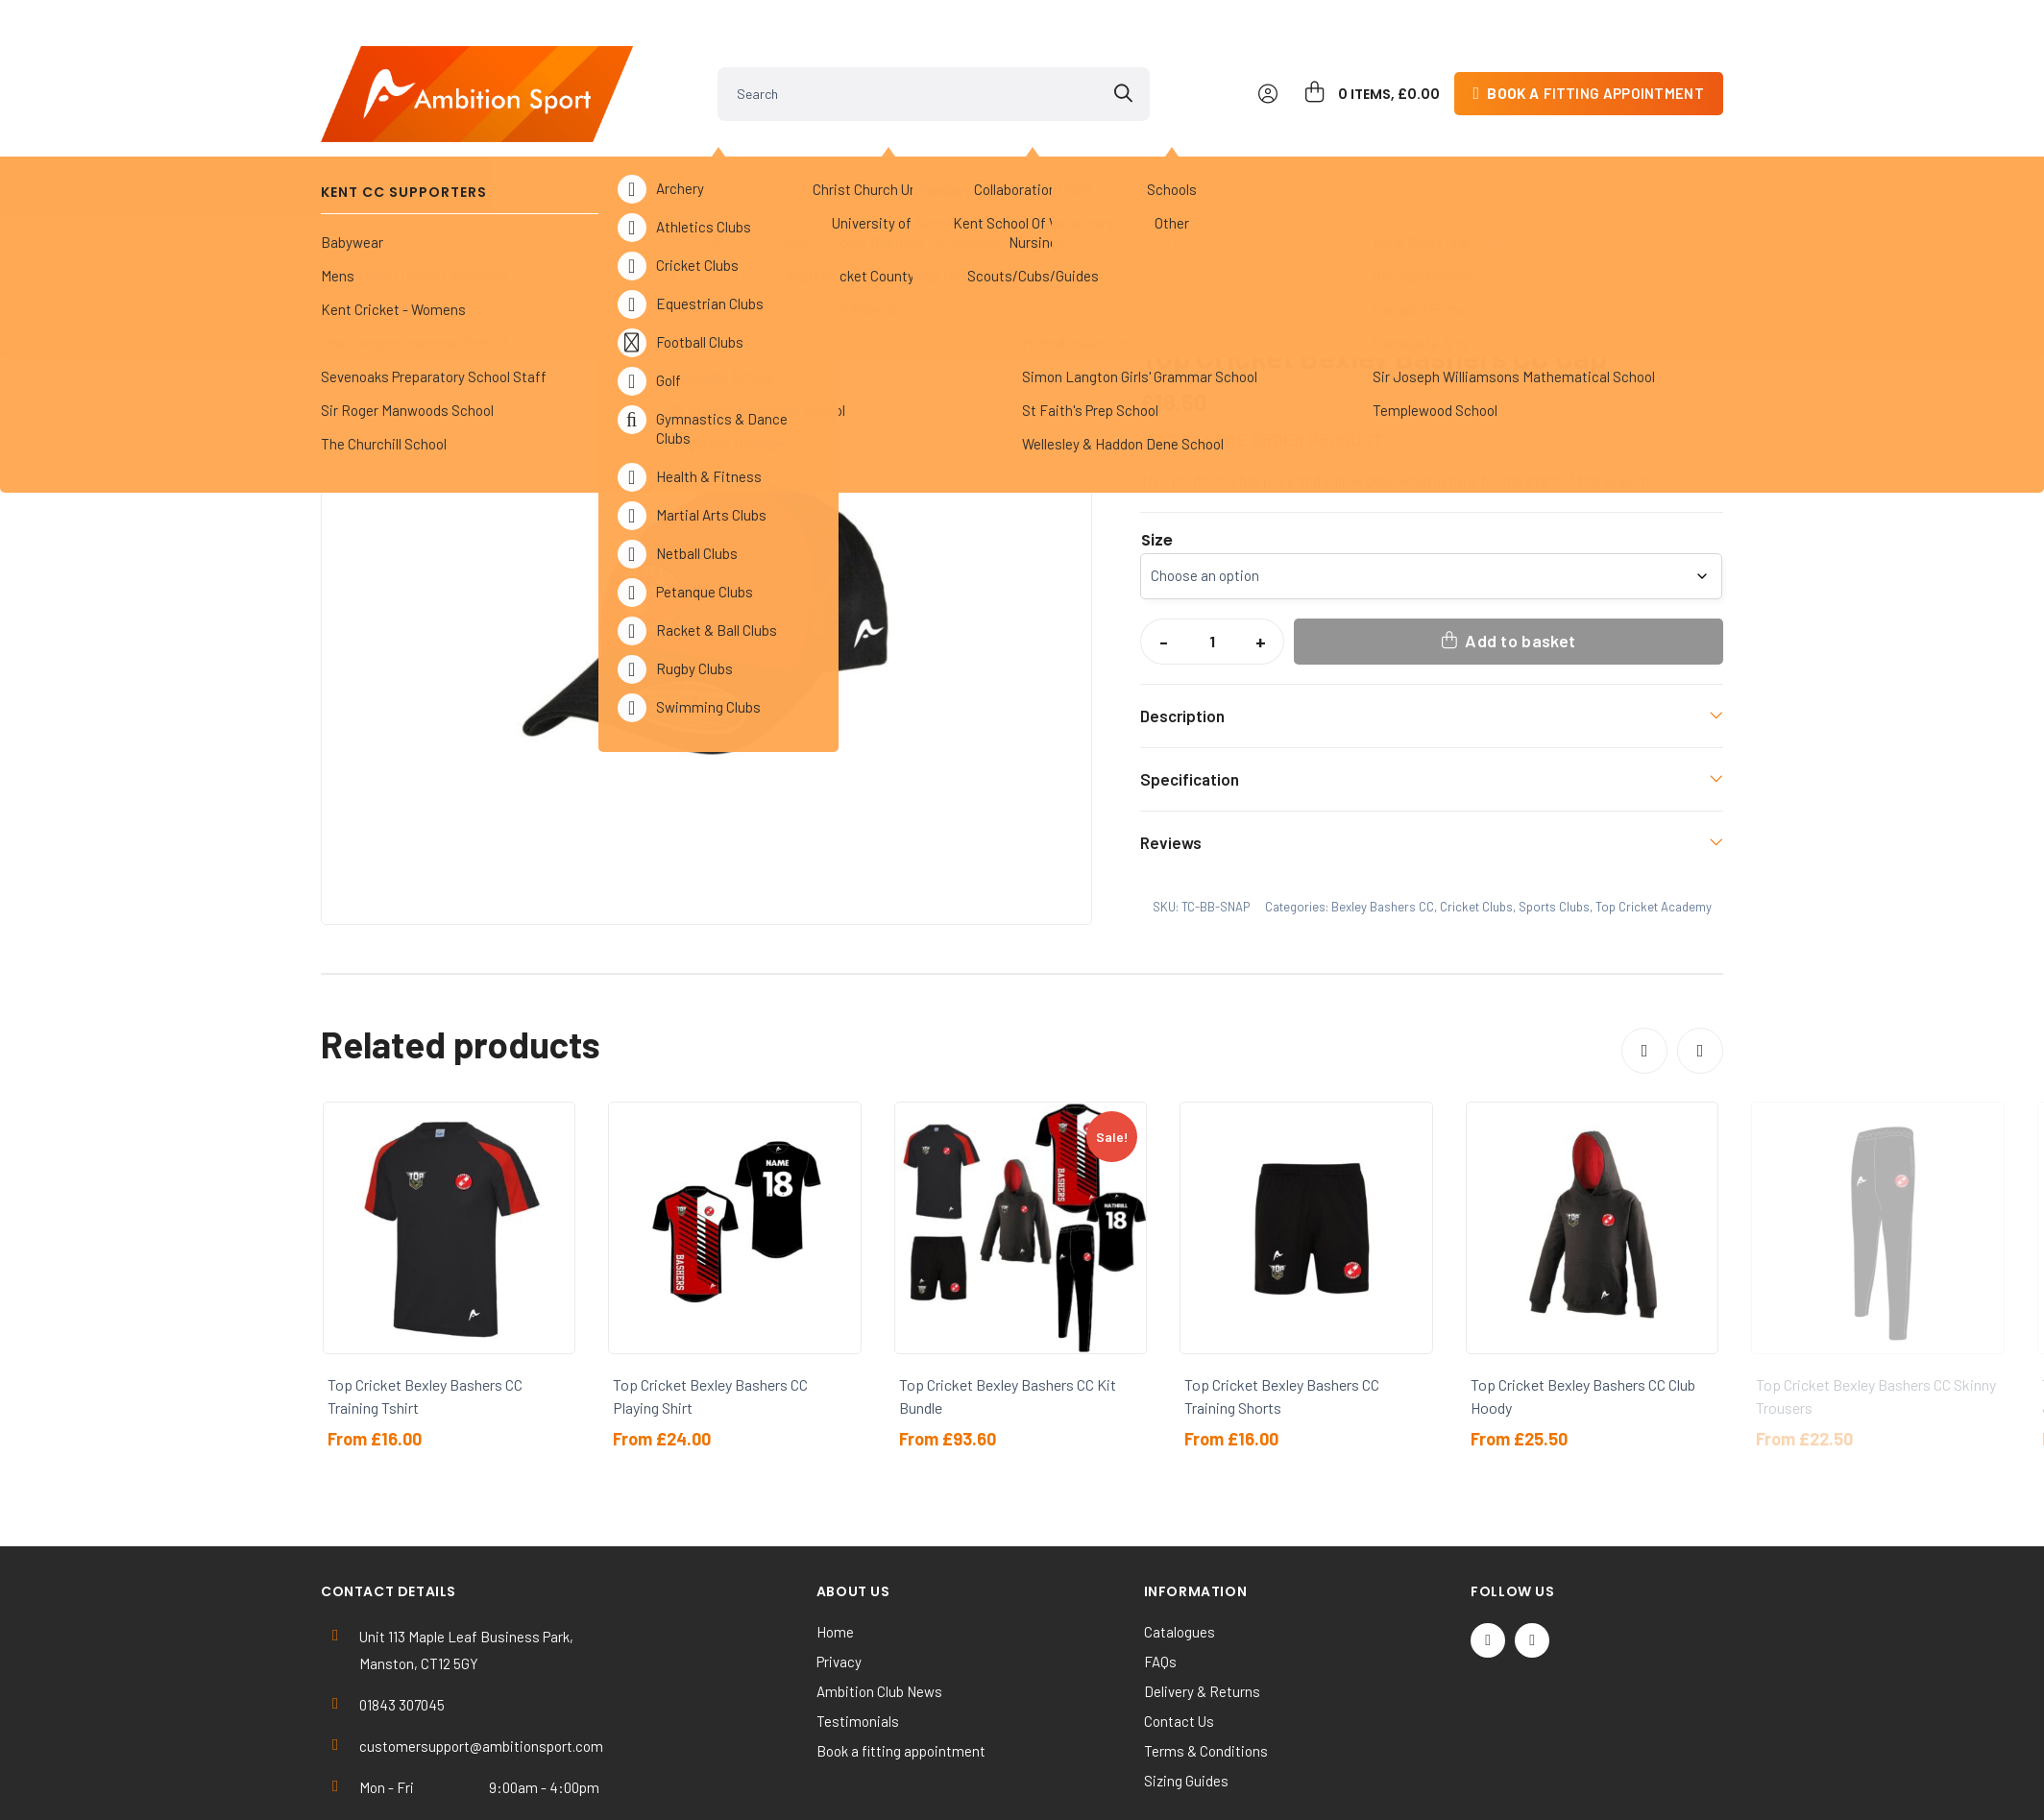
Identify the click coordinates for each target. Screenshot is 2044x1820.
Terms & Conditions (1206, 1668)
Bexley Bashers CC (877, 205)
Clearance (1179, 153)
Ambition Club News (879, 1608)
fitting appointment (1595, 61)
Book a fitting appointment (901, 1668)
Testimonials (857, 1638)
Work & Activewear (1353, 153)
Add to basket (1520, 558)
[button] (1059, 262)
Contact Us (1179, 1638)
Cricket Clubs (572, 205)
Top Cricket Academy (717, 205)
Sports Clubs (725, 153)
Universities (895, 153)
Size (1157, 458)
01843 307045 (402, 1622)
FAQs (1160, 1579)
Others (1040, 153)
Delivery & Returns (1202, 1608)
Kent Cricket (552, 153)
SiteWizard (1090, 1789)
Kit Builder (1526, 153)
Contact (1659, 153)
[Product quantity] (1212, 559)
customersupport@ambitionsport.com (481, 1663)
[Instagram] (1532, 1558)
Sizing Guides (1186, 1698)
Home (354, 205)
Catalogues (1179, 1549)
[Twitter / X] (1488, 1558)
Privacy (839, 1579)
